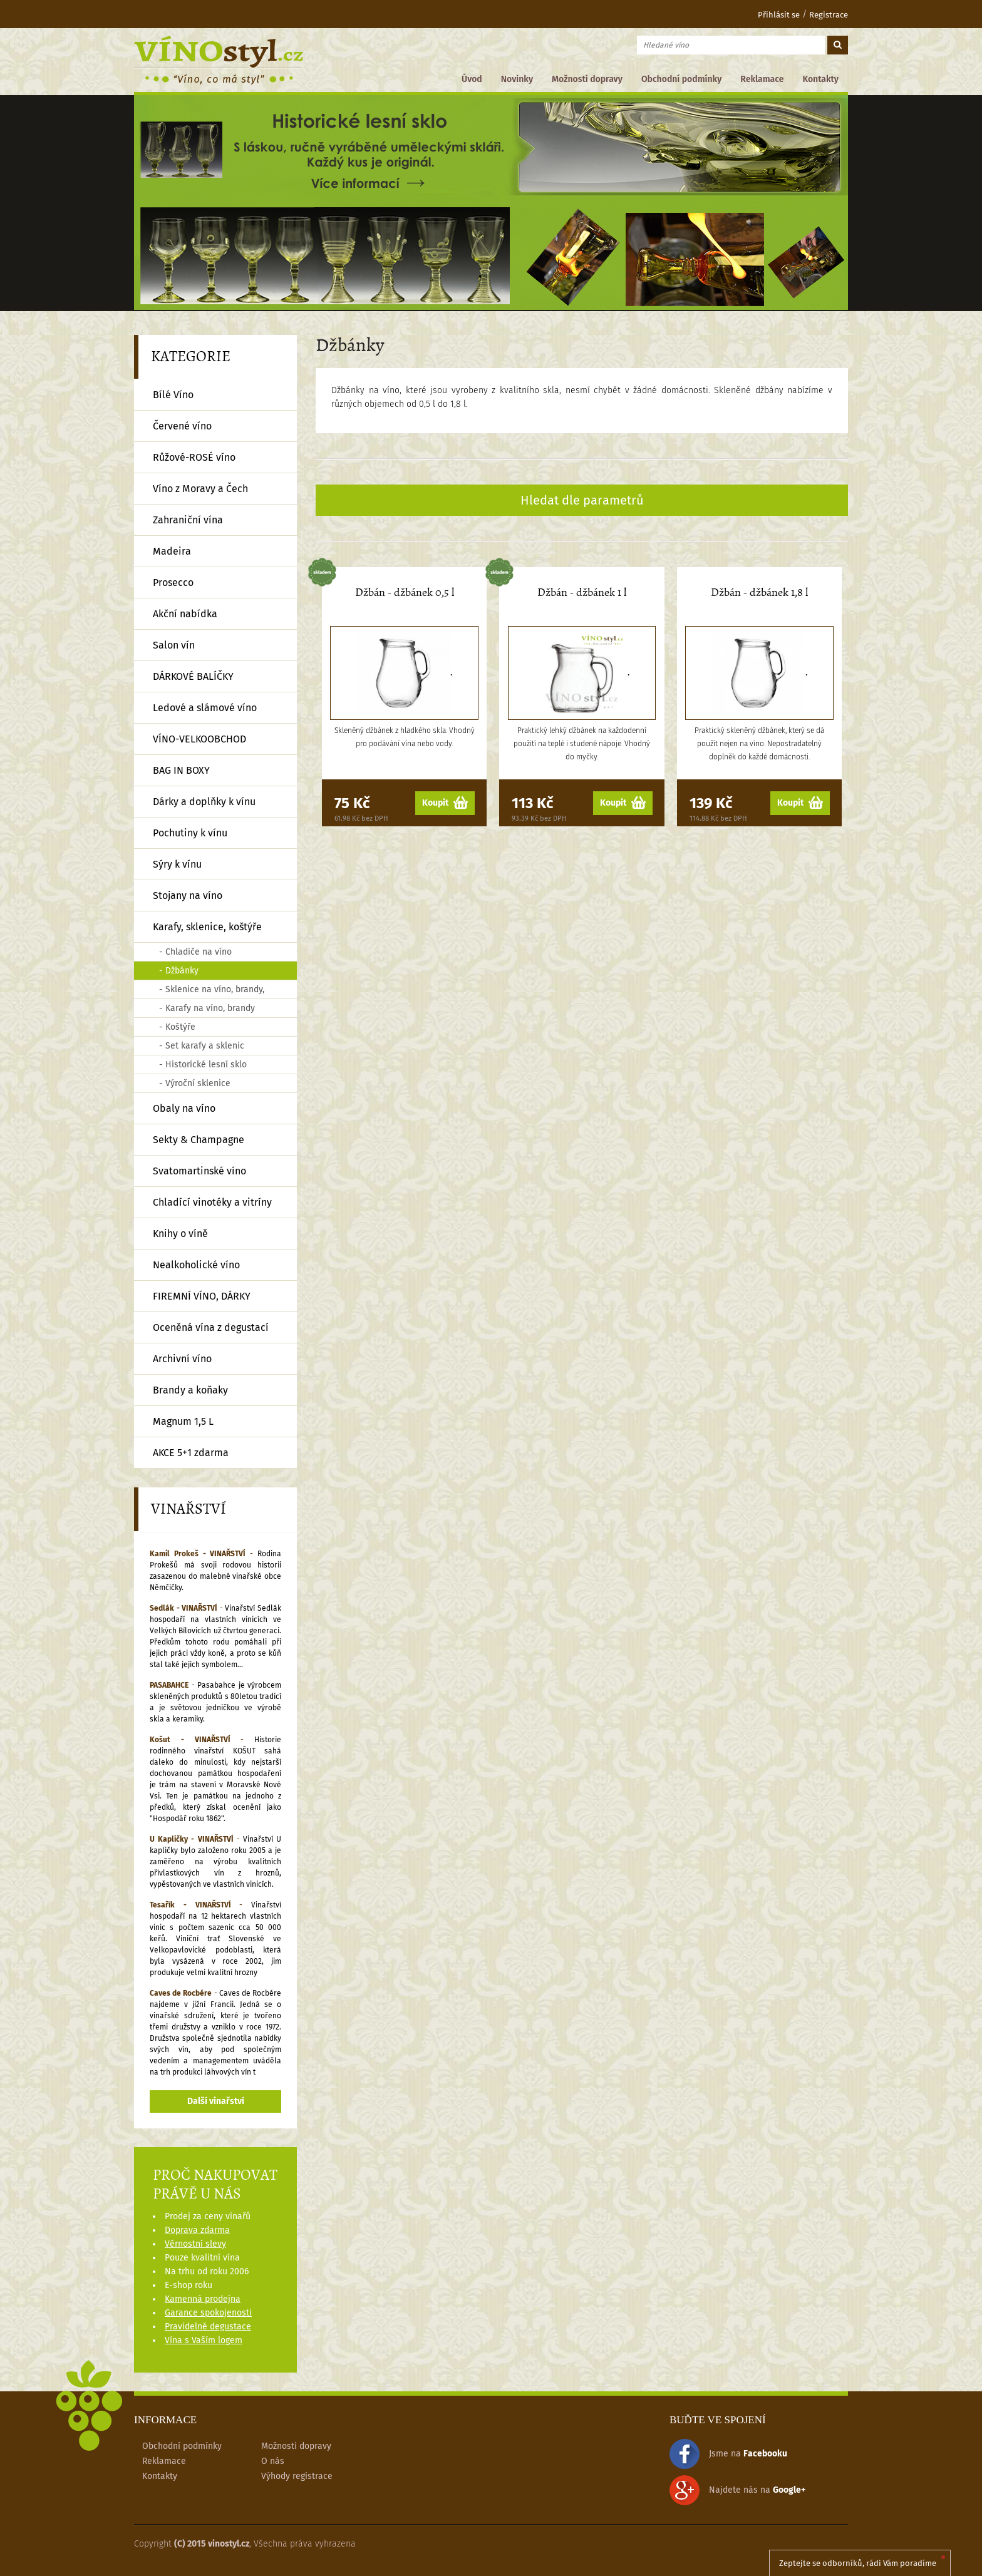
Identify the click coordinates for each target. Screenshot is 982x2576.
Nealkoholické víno (196, 1265)
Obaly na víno (184, 1108)
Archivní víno (182, 1359)
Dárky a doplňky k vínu (204, 802)
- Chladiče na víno (195, 952)
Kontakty (820, 79)
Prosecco (173, 582)
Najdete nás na (737, 2490)
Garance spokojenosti (208, 2312)
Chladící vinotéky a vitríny (212, 1202)
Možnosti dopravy (587, 79)
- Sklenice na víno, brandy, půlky (211, 991)
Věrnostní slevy (195, 2244)
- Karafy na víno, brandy (207, 1008)
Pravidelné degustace (208, 2326)
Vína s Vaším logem (203, 2340)
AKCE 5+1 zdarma (191, 1453)
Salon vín (174, 645)
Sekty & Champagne (198, 1140)
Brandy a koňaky (190, 1390)
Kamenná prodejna (202, 2299)
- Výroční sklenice (194, 1083)
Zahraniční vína (188, 520)
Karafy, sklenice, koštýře (207, 927)
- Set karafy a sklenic (201, 1045)
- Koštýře (177, 1027)
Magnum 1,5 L (183, 1421)
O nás (272, 2461)
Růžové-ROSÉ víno (194, 457)
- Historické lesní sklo (203, 1064)
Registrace (828, 14)
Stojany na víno (187, 895)
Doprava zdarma (197, 2230)
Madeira (172, 551)
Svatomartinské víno (199, 1171)
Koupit (445, 803)
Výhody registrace (297, 2476)
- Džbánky (179, 970)
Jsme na (728, 2454)
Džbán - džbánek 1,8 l (759, 592)
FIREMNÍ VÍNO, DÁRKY (202, 1296)
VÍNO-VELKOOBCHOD (199, 739)
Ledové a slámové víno (205, 708)
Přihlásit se (771, 15)
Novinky (517, 79)
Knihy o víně (180, 1233)
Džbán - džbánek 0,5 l (404, 592)
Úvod (472, 79)
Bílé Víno (173, 395)
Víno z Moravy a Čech (200, 489)
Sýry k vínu (177, 864)
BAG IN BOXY (181, 770)
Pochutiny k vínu (190, 833)
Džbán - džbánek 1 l (581, 592)
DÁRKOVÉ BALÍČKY (193, 676)
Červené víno (182, 426)
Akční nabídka (185, 614)
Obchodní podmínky (681, 79)
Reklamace (761, 79)
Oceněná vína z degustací (211, 1327)
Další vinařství (215, 2101)
